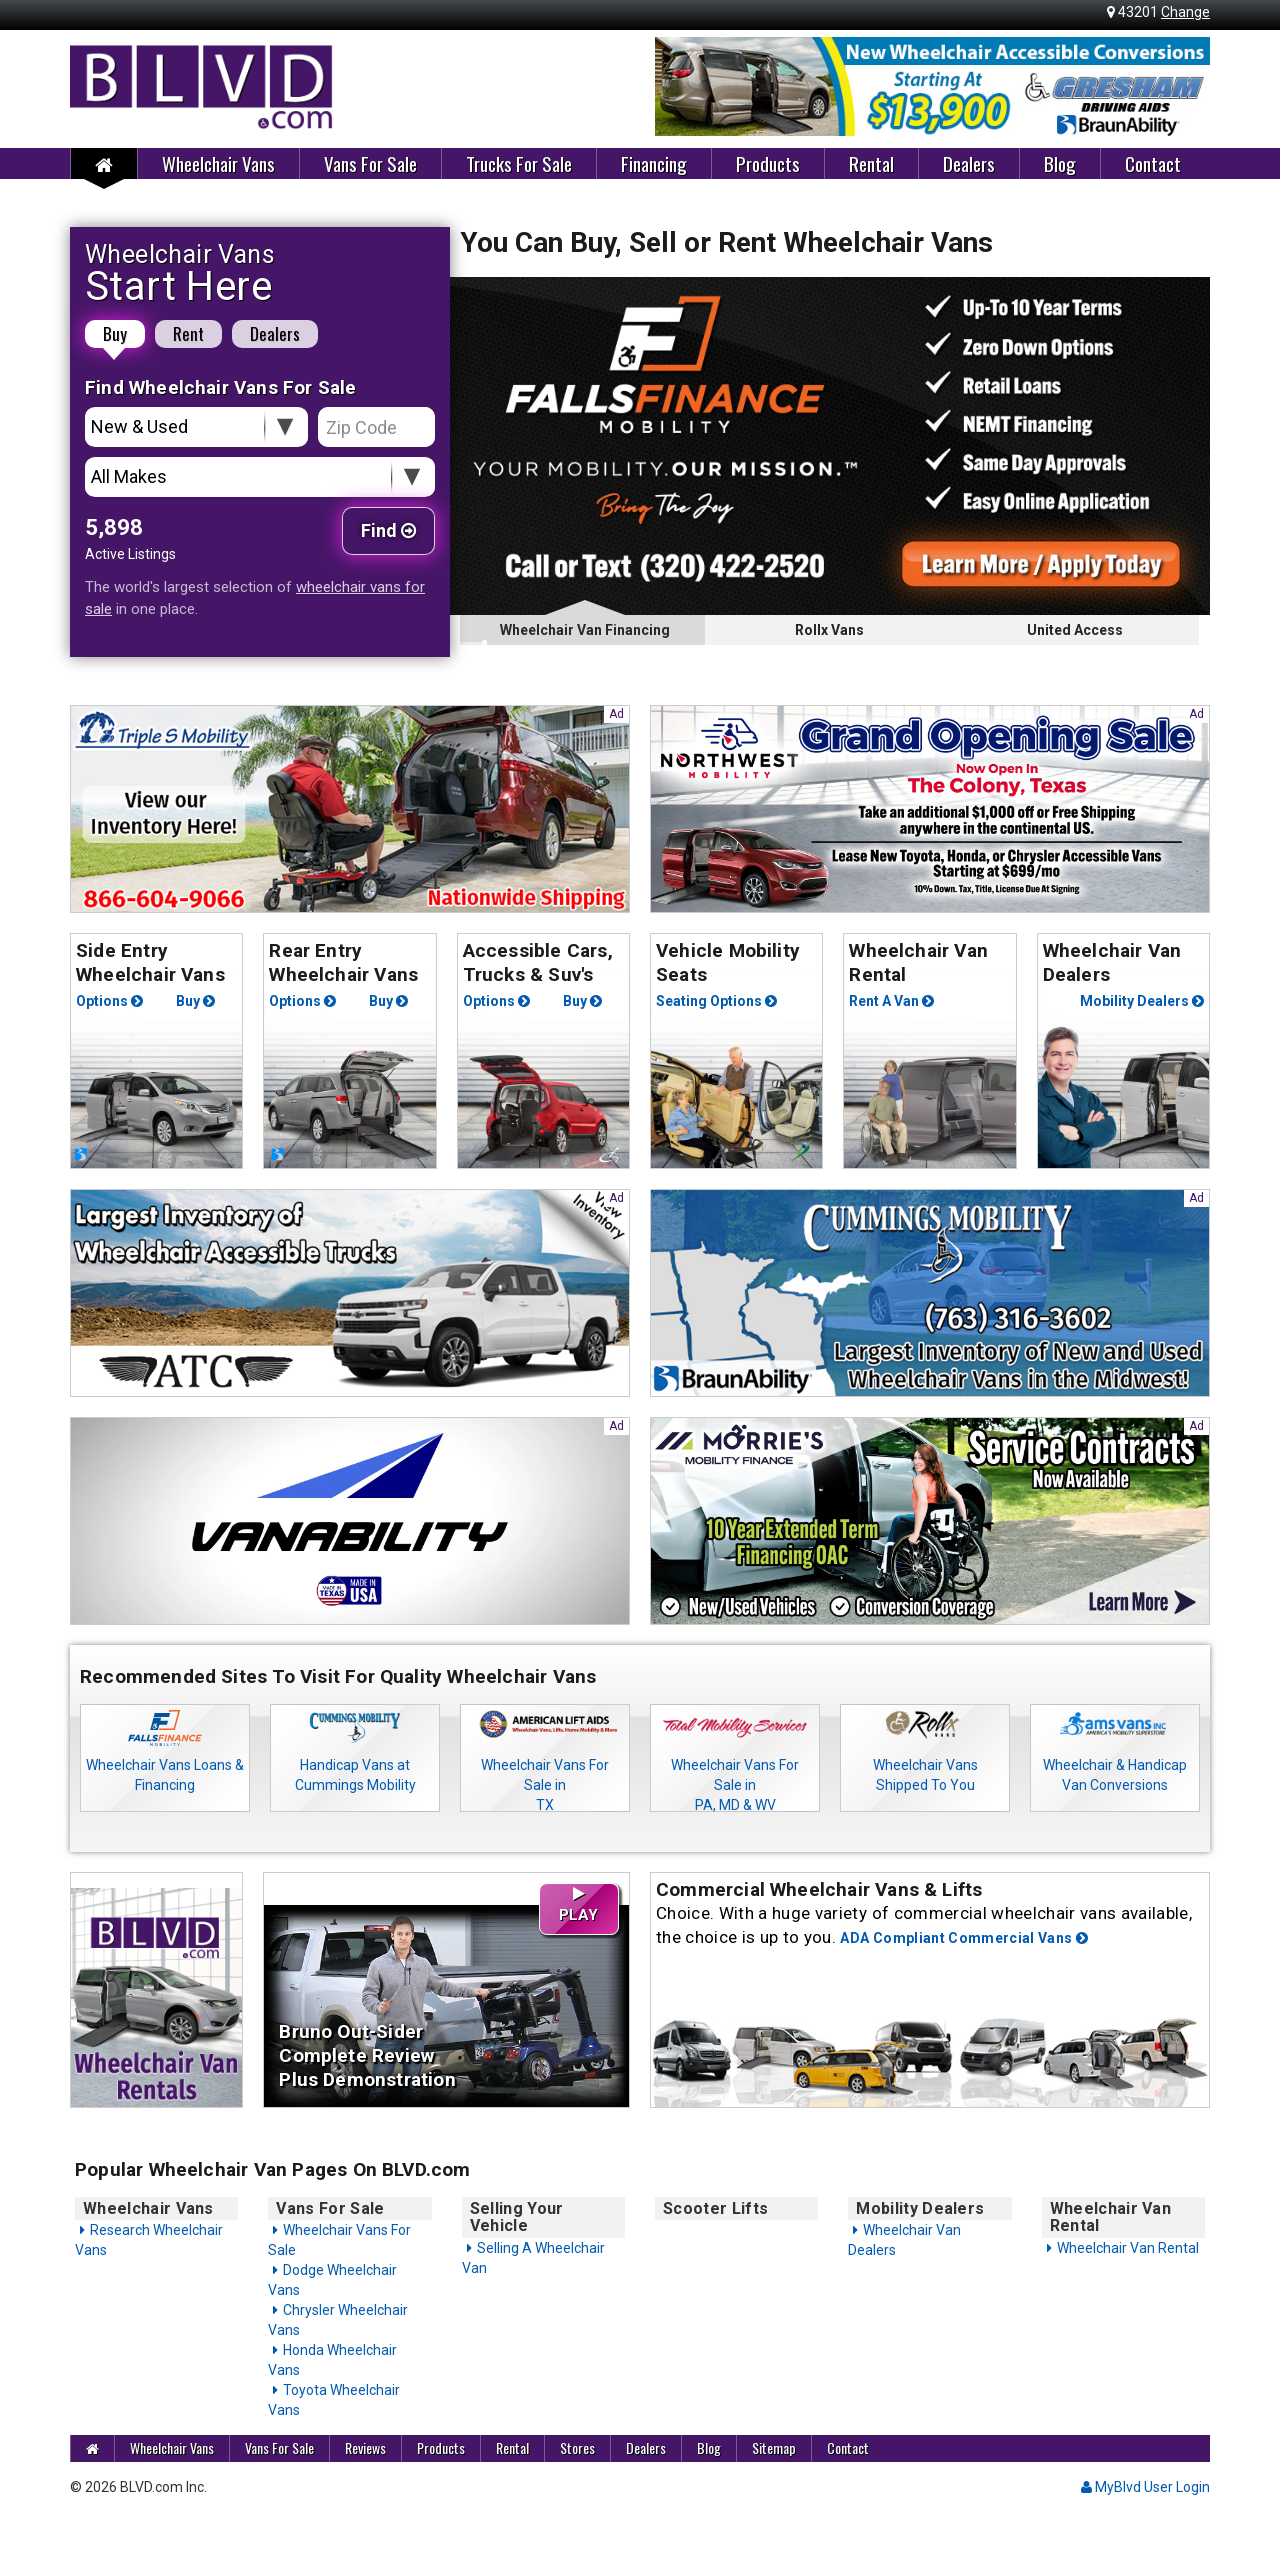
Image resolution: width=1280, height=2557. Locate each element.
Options (109, 1001)
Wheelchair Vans (218, 163)
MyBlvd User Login (1145, 2487)
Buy (115, 333)
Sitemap (774, 2447)
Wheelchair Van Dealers (904, 2240)
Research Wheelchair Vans (149, 2240)
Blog (1060, 163)
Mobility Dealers (1142, 1001)
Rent (188, 333)
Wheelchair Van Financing (582, 633)
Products (768, 163)
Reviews (365, 2447)
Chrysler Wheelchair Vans (338, 2320)
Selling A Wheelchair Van (533, 2258)
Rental (871, 163)
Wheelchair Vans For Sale (339, 2240)
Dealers (969, 163)
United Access (1075, 630)
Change (1185, 12)
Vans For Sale (370, 163)
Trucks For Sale (519, 163)
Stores (577, 2447)
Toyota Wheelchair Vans (334, 2400)
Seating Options (716, 1001)
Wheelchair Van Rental (1128, 2248)
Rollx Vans (829, 630)
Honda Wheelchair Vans (332, 2360)
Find (388, 530)
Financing (654, 163)
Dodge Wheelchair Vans (332, 2280)
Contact (1153, 163)
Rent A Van (891, 1001)
